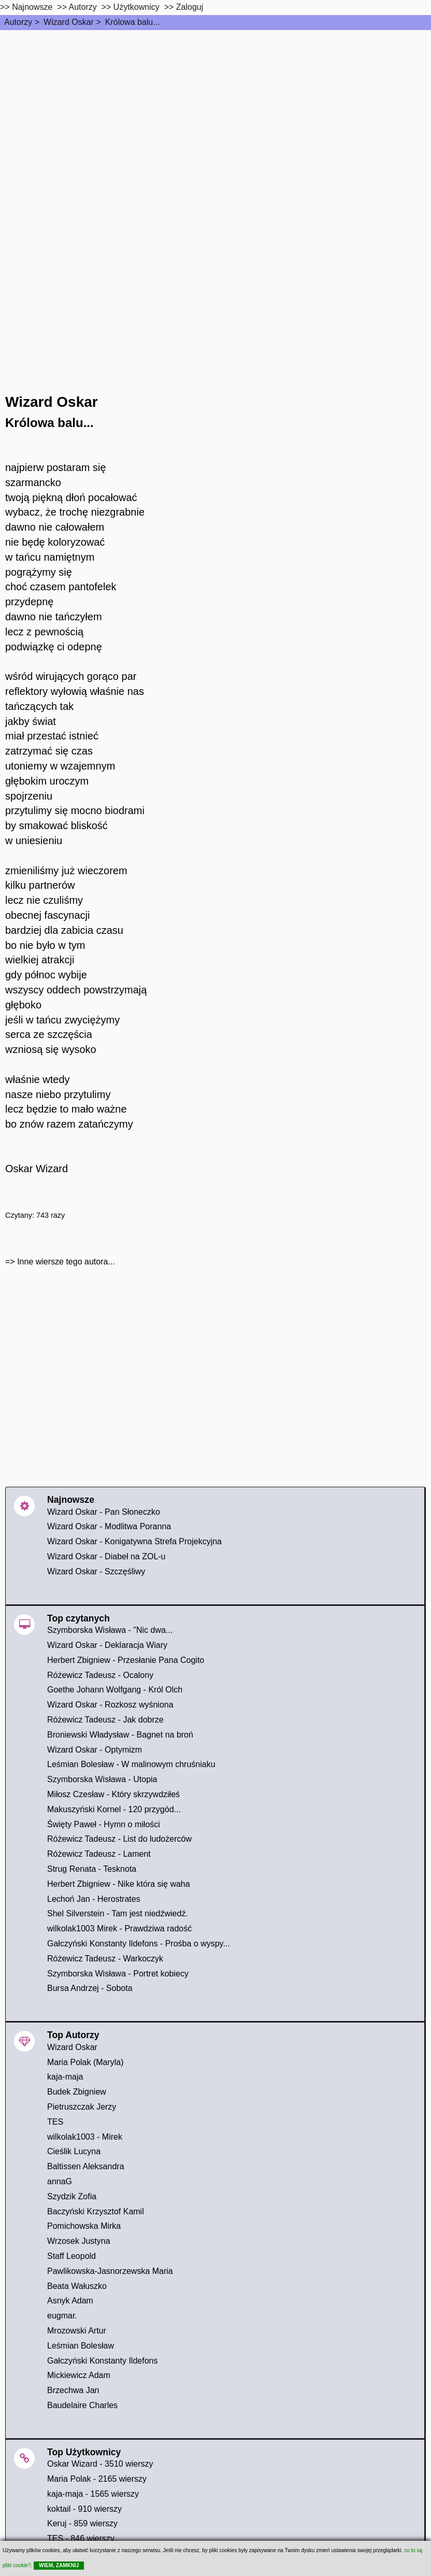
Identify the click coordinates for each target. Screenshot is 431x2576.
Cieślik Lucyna (73, 2151)
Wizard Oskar (69, 22)
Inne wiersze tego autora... (66, 1261)
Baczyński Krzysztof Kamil (95, 2211)
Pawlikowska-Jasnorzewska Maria (110, 2271)
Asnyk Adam (70, 2300)
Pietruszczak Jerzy (81, 2106)
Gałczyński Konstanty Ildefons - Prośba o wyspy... (138, 1943)
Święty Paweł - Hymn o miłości (103, 1824)
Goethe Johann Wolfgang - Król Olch (114, 1689)
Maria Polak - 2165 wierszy (97, 2478)
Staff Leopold (71, 2256)
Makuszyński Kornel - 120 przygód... (114, 1809)
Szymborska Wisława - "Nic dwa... (110, 1630)
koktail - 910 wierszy (84, 2508)
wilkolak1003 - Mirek (84, 2136)
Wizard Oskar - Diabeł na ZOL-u (106, 1556)
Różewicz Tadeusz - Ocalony (100, 1675)
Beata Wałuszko (77, 2286)
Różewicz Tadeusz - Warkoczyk (105, 1958)
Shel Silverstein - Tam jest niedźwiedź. (117, 1913)
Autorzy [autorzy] (83, 7)
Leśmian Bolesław (80, 2345)
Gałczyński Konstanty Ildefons (102, 2360)
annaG (59, 2181)
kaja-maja (65, 2076)
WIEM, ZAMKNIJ (59, 2565)
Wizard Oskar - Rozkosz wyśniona (110, 1704)
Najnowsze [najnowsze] (32, 7)
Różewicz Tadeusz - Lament (99, 1853)
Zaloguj (189, 7)
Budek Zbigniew (76, 2091)
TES (55, 2121)
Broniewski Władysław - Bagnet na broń (120, 1734)
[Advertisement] (215, 107)
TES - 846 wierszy (80, 2538)
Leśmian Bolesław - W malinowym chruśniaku (131, 1764)
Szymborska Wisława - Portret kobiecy (118, 1973)
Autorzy (18, 22)
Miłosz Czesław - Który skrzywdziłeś (113, 1794)
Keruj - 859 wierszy (82, 2523)
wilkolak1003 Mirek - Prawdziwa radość (119, 1928)
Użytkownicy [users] (136, 7)
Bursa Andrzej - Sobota (90, 1988)
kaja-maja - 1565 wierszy (93, 2493)
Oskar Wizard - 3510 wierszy (100, 2463)
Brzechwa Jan (73, 2390)
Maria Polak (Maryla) (85, 2062)
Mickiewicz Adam (78, 2375)
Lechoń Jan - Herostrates (93, 1899)
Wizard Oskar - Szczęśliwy (96, 1571)
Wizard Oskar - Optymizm (94, 1749)
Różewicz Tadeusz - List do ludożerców (119, 1838)
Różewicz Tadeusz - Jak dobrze (105, 1719)
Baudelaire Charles (82, 2405)
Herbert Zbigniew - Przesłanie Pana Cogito (125, 1660)
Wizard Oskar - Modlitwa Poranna (109, 1526)
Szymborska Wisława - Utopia (102, 1779)
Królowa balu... (132, 22)
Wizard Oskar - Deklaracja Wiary (107, 1645)
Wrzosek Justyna (78, 2241)
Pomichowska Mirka (84, 2226)
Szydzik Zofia (71, 2196)
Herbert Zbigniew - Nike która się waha (118, 1884)
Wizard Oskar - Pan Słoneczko (103, 1511)
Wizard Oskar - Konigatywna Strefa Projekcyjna (134, 1541)
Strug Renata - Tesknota (91, 1869)
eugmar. (62, 2315)
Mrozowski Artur (76, 2330)
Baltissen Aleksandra (85, 2166)
